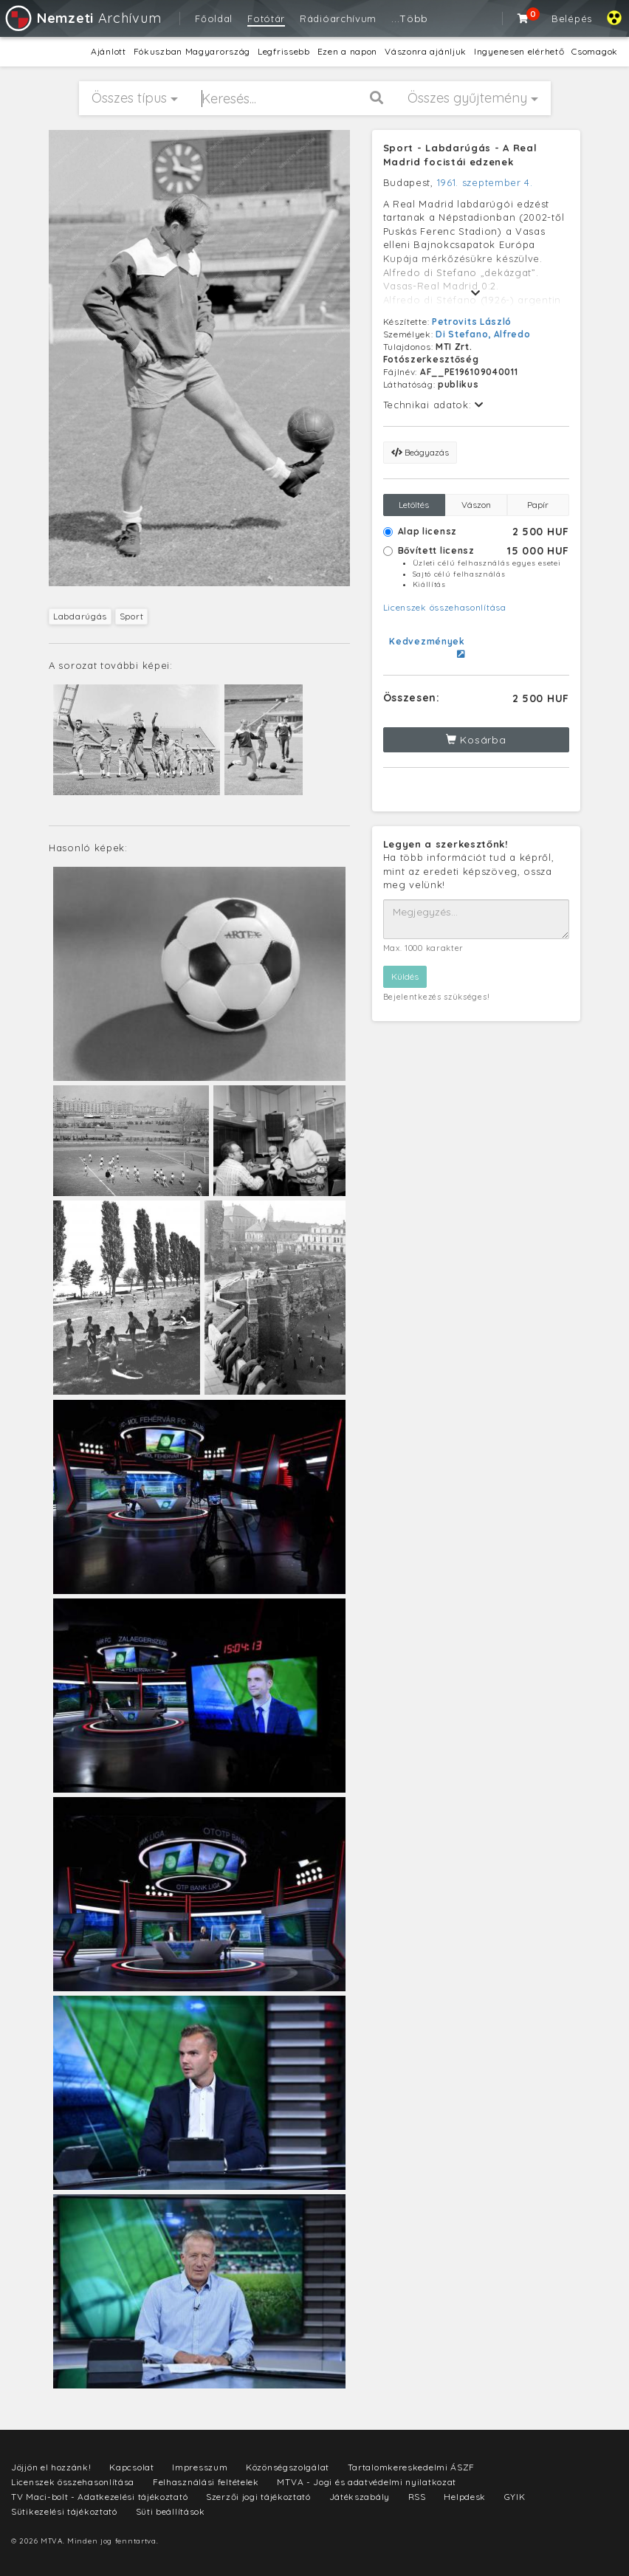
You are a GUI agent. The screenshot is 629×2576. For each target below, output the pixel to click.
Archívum (82, 18)
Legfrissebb (284, 51)
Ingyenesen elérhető (519, 51)
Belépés (571, 18)
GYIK (515, 2496)
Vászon (476, 504)
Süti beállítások (170, 2511)
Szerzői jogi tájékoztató (258, 2496)
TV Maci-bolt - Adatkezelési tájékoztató (99, 2496)
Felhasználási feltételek (206, 2481)
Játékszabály (359, 2496)
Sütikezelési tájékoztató (64, 2511)
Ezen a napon (347, 51)
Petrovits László (472, 321)
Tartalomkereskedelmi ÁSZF (411, 2467)
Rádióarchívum (338, 18)
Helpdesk (465, 2496)
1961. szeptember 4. (485, 182)
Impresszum (199, 2467)
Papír (538, 504)
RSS (417, 2496)
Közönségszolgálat (287, 2467)
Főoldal (214, 18)
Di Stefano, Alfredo (483, 334)
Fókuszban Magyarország (192, 51)
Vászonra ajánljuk (426, 51)
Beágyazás (420, 452)
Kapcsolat (131, 2467)
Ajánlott (108, 51)
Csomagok (594, 51)
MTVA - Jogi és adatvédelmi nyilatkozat (366, 2481)
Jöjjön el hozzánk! (51, 2467)
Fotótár (266, 18)
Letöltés (414, 504)
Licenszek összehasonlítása (444, 607)
